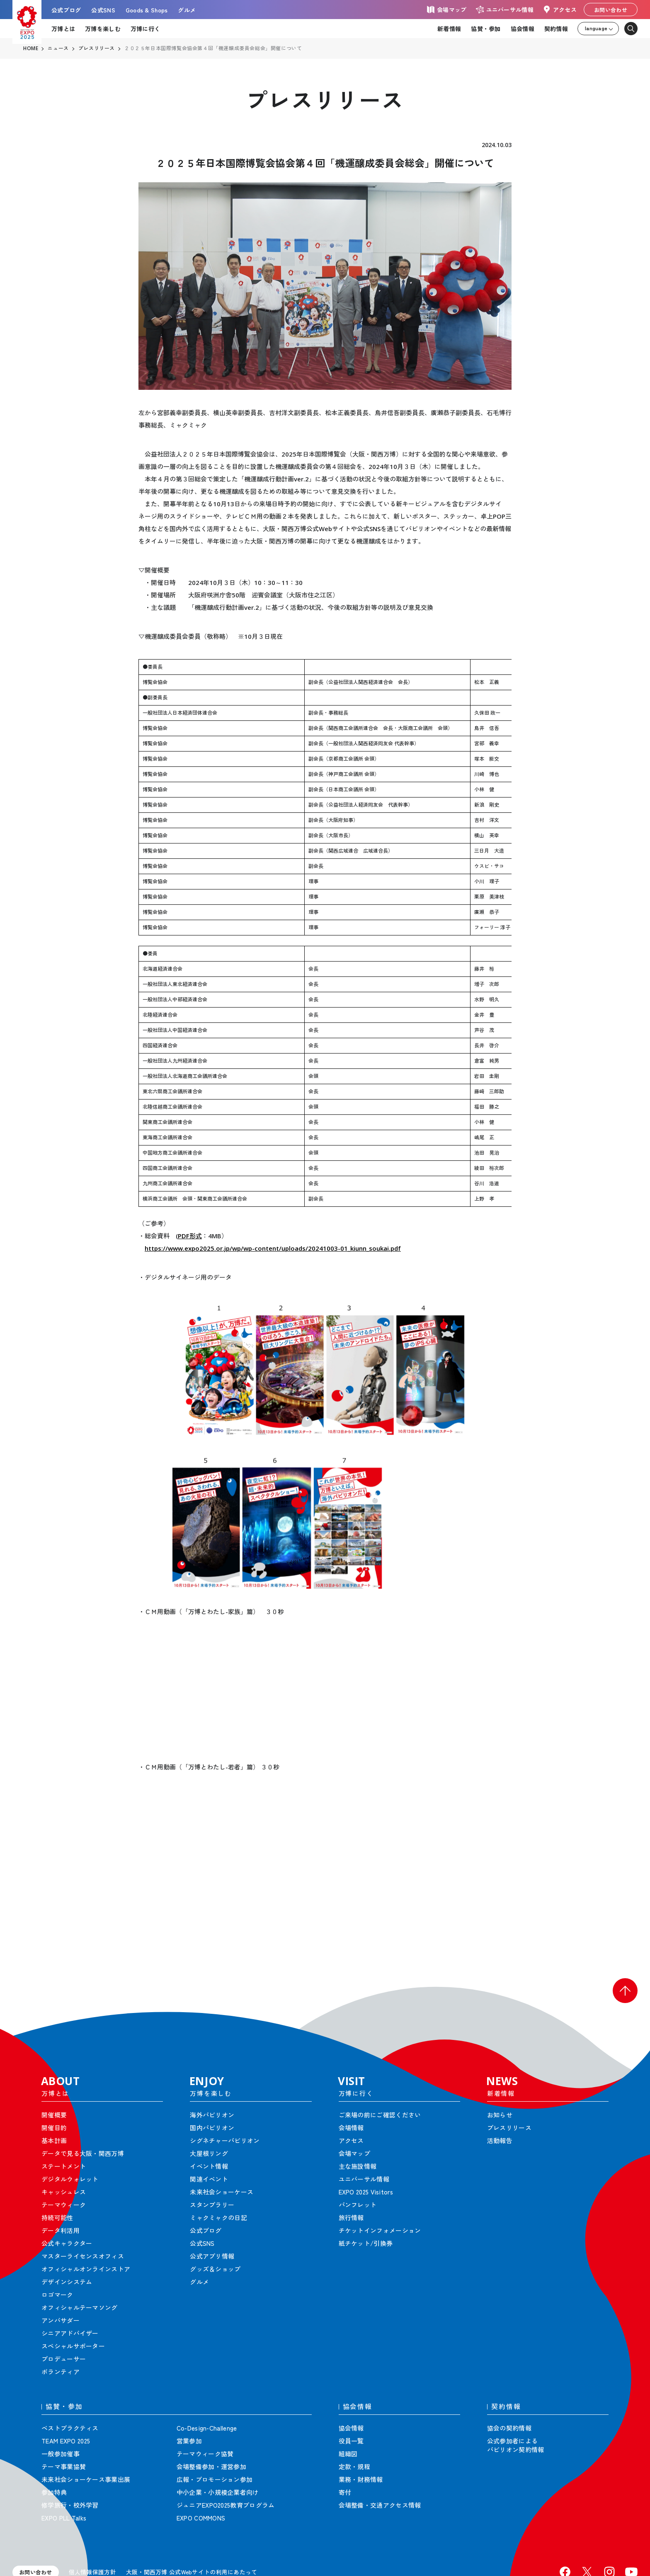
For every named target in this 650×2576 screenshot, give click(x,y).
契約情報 (556, 28)
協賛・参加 (485, 28)
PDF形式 (190, 1236)
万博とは (63, 28)
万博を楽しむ (103, 28)
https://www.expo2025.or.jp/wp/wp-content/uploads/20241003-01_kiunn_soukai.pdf (273, 1248)
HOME (30, 48)
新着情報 (449, 28)
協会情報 (522, 28)
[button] (625, 1990)
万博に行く (145, 28)
